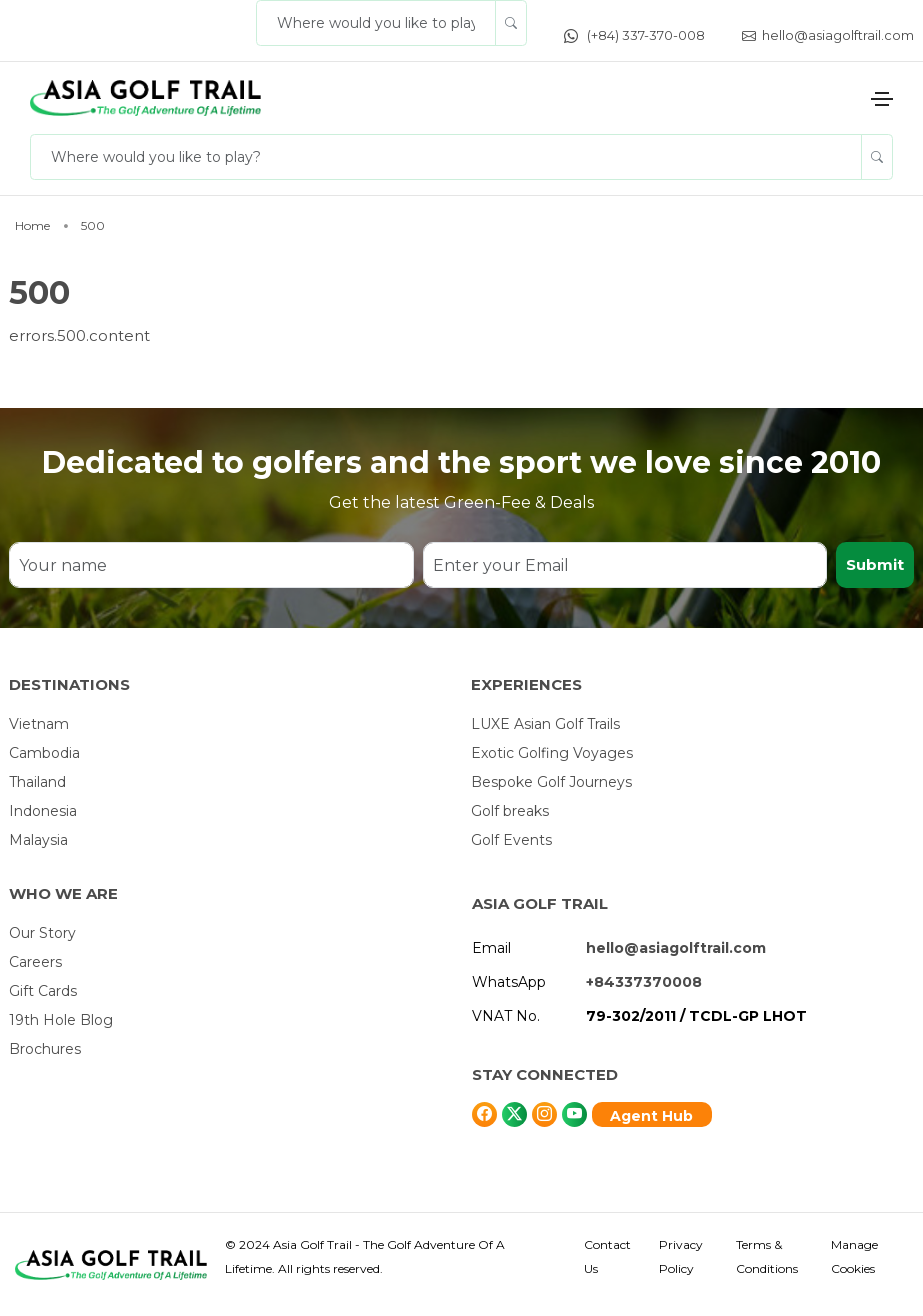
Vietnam (39, 724)
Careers (35, 962)
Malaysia (38, 840)
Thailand (37, 782)
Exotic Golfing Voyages (552, 753)
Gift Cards (43, 991)
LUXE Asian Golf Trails (545, 724)
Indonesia (43, 811)
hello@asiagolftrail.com (828, 35)
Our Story (42, 933)
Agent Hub (651, 1116)
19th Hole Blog (61, 1020)
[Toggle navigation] (882, 99)
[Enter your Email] (625, 565)
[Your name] (211, 565)
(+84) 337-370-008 (634, 35)
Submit (875, 564)
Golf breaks (510, 811)
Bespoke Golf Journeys (551, 782)
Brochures (45, 1049)
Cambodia (44, 753)
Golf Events (511, 840)
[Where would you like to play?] (376, 23)
